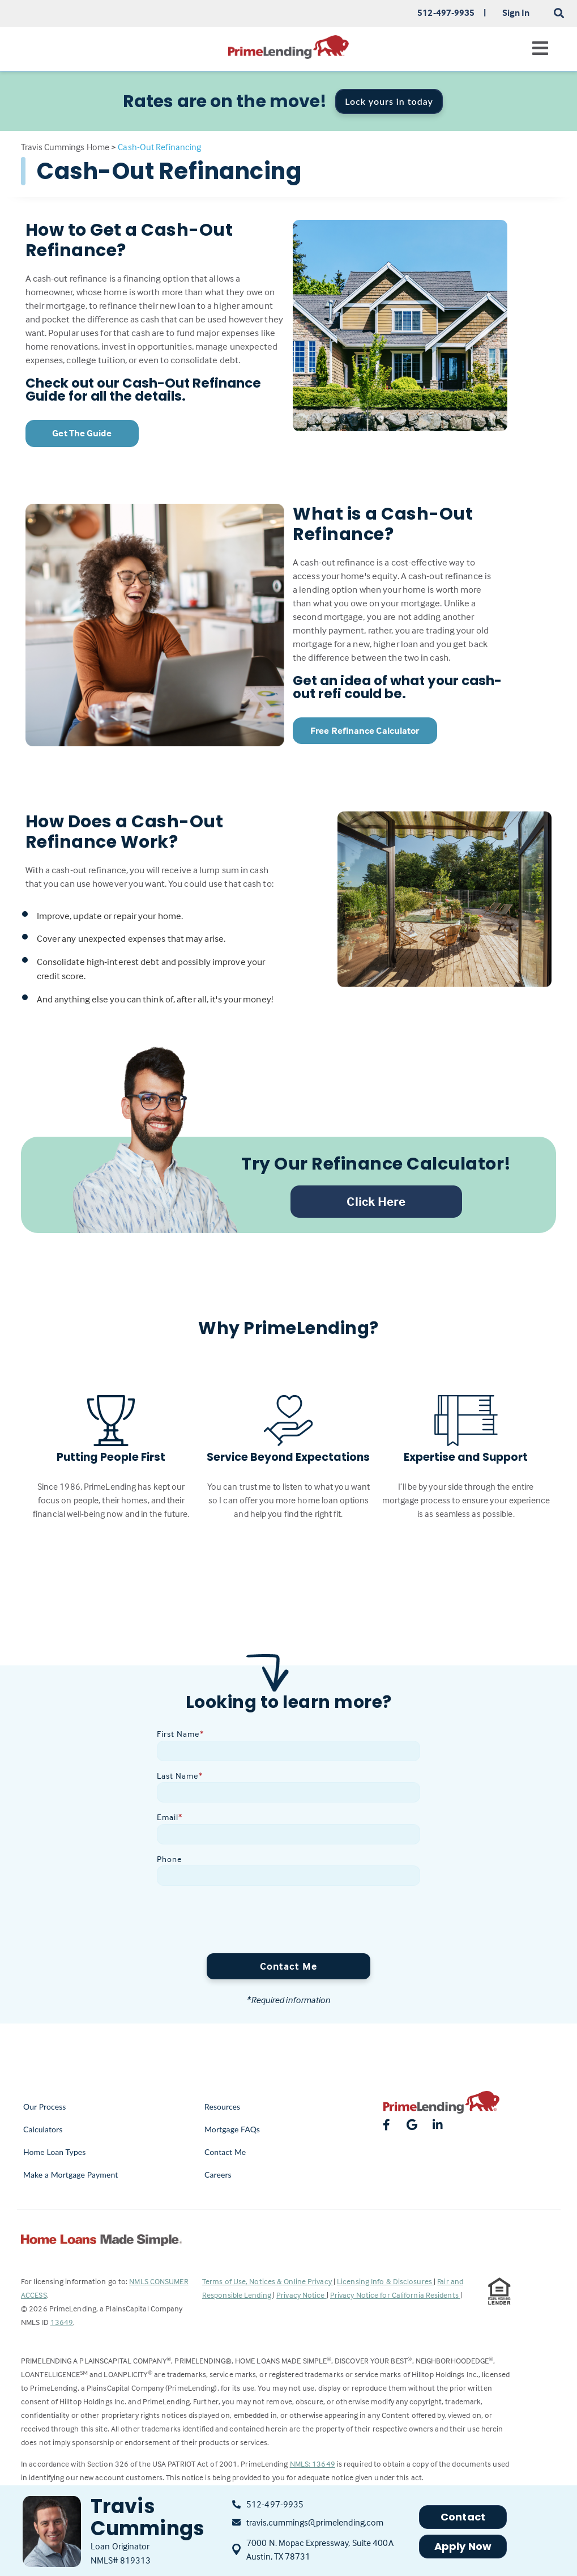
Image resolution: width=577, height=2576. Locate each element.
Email (169, 1817)
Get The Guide (81, 433)
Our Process (44, 2106)
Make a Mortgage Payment (70, 2174)
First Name (180, 1733)
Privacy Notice (301, 2294)
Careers (218, 2174)
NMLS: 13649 (312, 2463)
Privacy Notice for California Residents (395, 2294)
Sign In (516, 12)
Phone (169, 1859)
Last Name (180, 1775)
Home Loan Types (54, 2152)
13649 (62, 2322)
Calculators (42, 2129)
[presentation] (243, 1922)
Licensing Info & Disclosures (385, 2281)
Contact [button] (463, 2517)
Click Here (376, 1201)
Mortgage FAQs (232, 2129)
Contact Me (288, 1966)
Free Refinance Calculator (365, 731)
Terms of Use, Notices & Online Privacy (268, 2281)
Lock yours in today (389, 101)
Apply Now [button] (462, 2546)
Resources (222, 2106)
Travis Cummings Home (65, 146)
